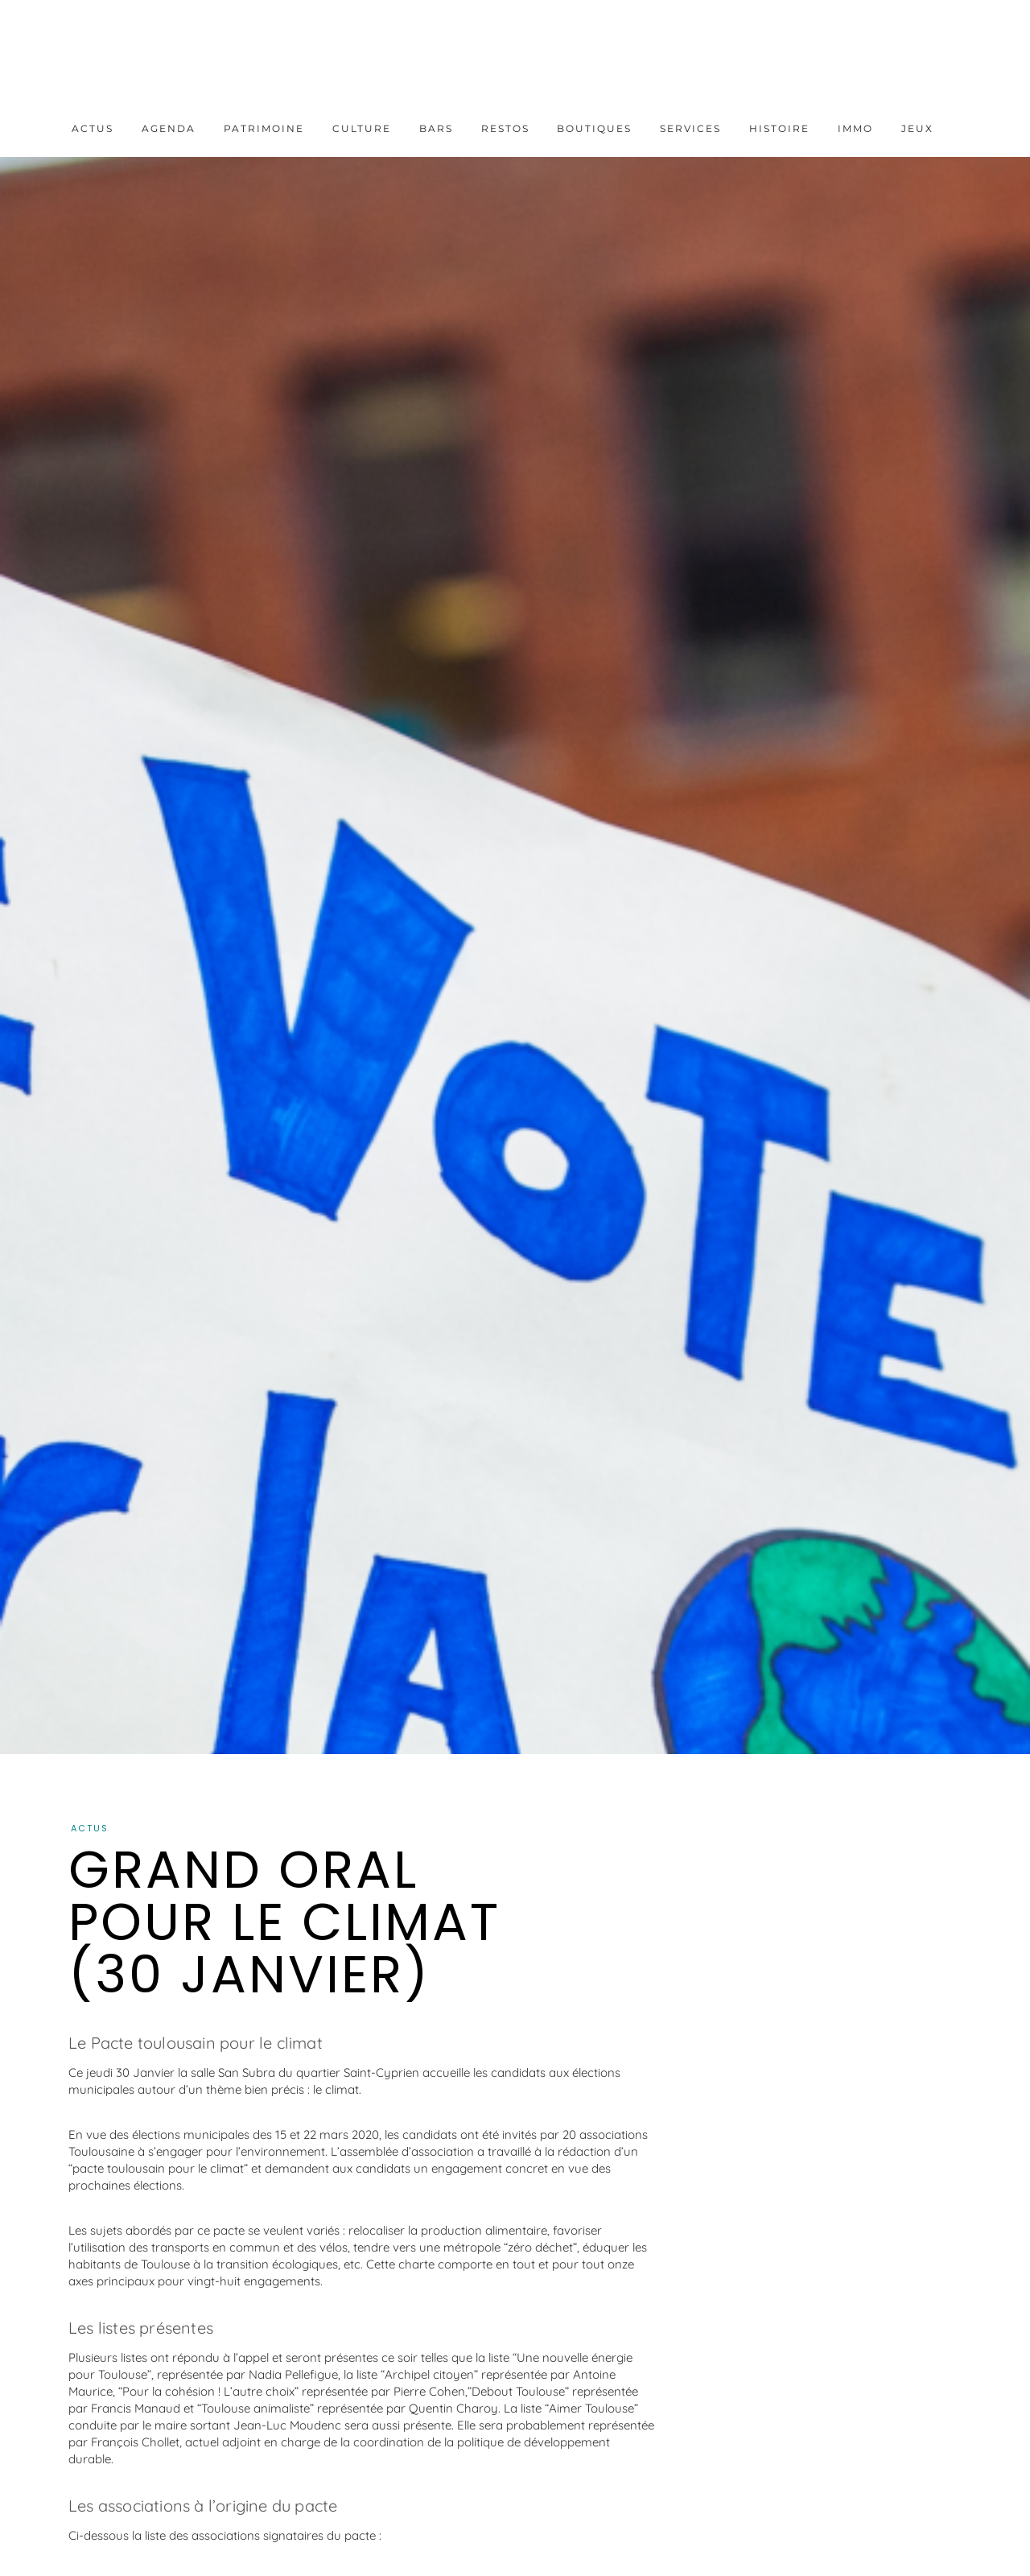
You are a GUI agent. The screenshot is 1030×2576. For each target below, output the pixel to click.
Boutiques (594, 128)
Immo (855, 128)
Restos (505, 128)
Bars (436, 128)
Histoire (779, 128)
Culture (361, 128)
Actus (92, 128)
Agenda (169, 128)
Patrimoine (264, 128)
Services (690, 128)
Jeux (917, 128)
